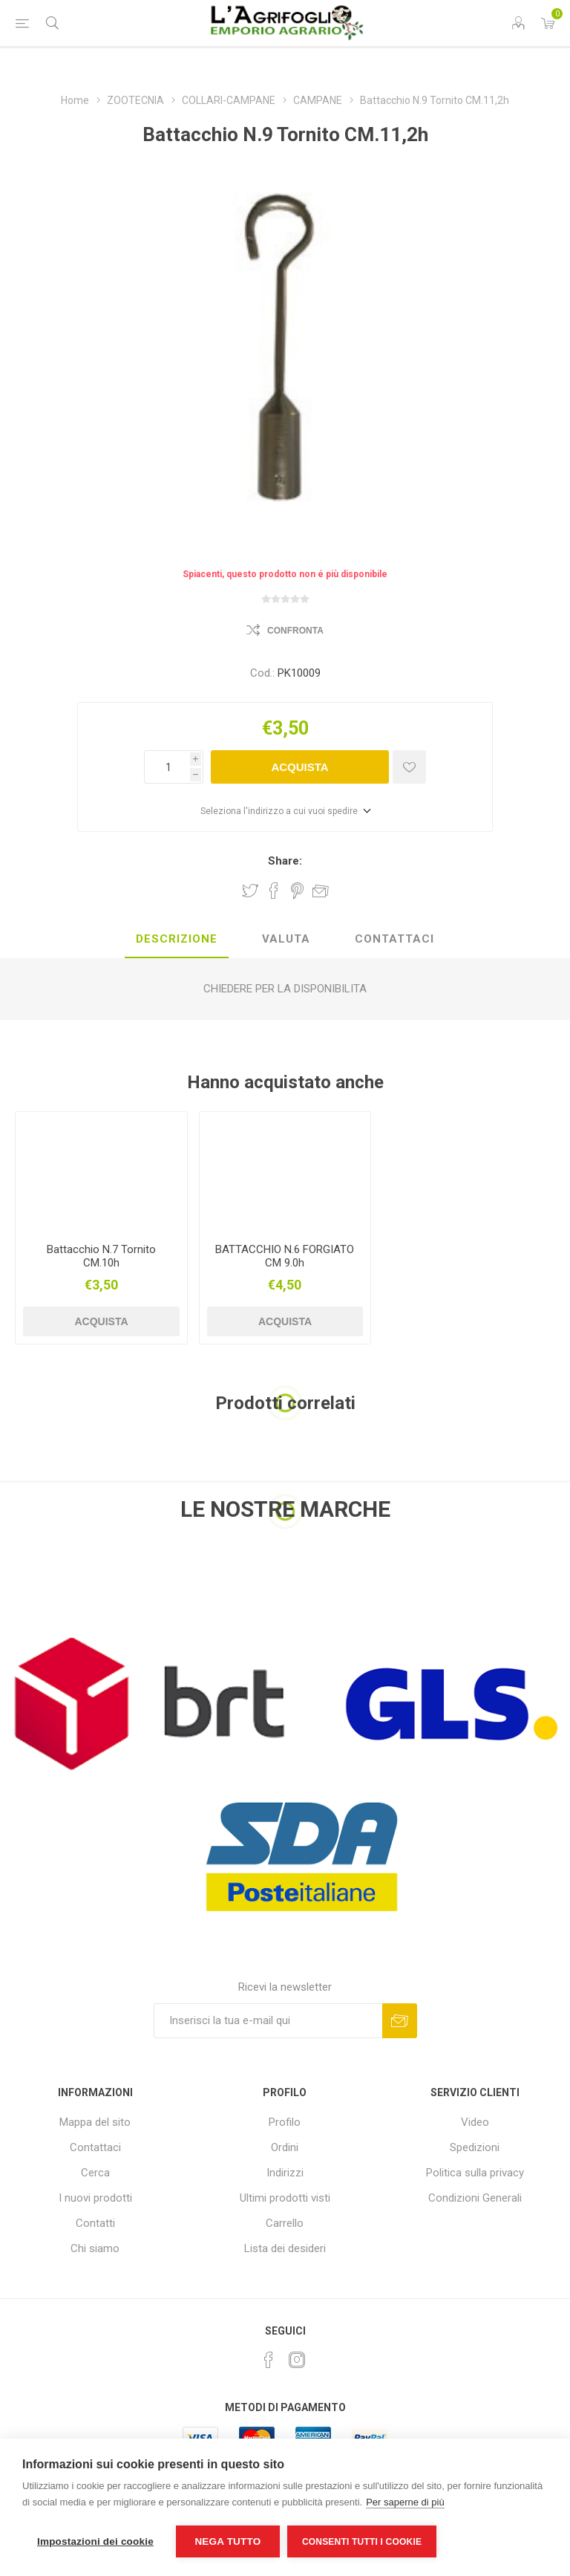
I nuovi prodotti (95, 2198)
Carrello (285, 2223)
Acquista (299, 767)
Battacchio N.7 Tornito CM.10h (101, 1256)
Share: (285, 861)
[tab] (177, 939)
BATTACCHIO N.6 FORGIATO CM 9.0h (284, 1256)
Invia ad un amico (320, 890)
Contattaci (95, 2147)
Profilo (285, 2122)
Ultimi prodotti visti (285, 2198)
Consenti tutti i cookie (362, 2542)
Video (475, 2122)
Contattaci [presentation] (394, 939)
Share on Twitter (250, 890)
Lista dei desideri (285, 2248)
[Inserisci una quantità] (167, 767)
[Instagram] (297, 2360)
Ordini (284, 2147)
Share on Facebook (274, 890)
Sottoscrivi (399, 2020)
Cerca (95, 2172)
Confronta (295, 630)
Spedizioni (474, 2147)
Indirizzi (285, 2172)
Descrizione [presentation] (176, 939)
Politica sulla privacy (475, 2172)
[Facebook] (269, 2360)
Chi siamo (95, 2248)
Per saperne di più (405, 2502)
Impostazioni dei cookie (95, 2541)
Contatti (95, 2223)
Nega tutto (227, 2541)
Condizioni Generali (475, 2198)
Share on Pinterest (297, 890)
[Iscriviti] (268, 2020)
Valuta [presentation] (286, 939)
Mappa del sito (95, 2122)
